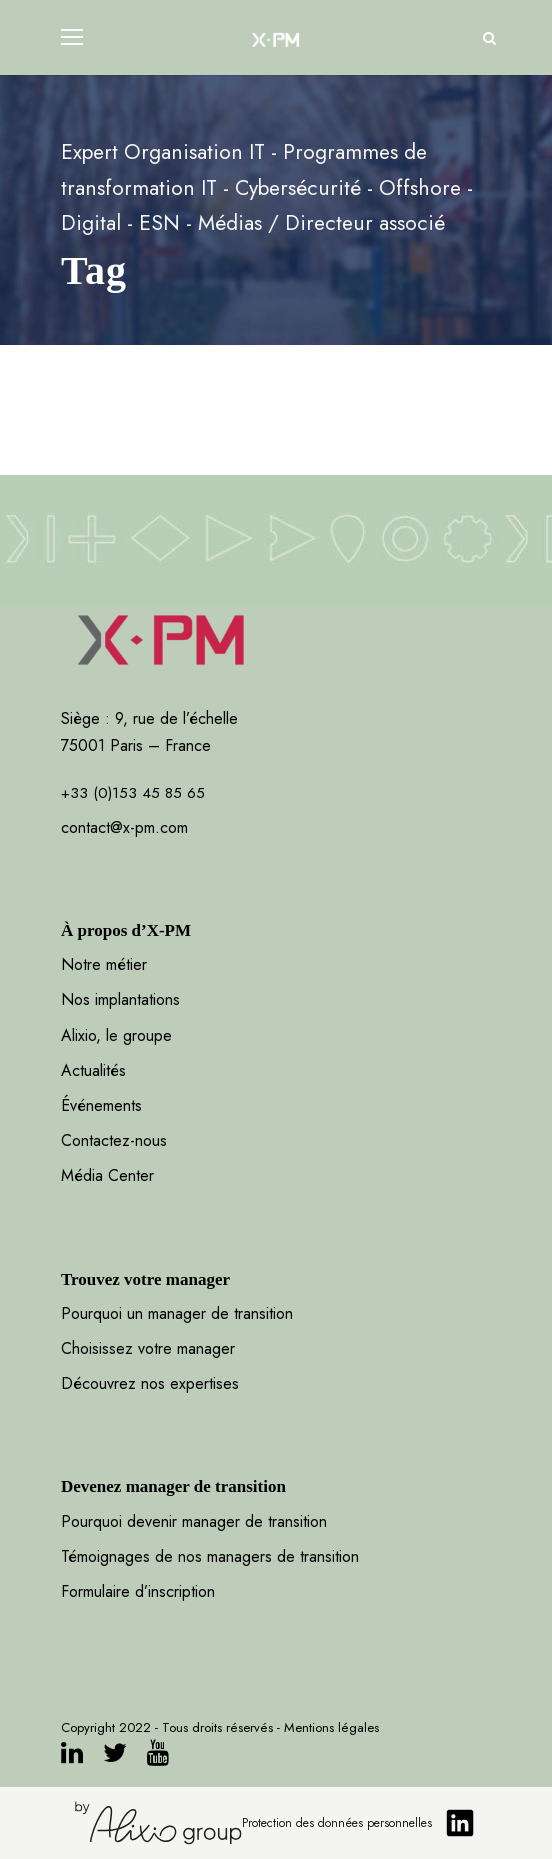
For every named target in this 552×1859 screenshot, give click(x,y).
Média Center (107, 1175)
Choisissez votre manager (148, 1348)
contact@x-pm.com (124, 827)
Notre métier (104, 964)
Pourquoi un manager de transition (177, 1313)
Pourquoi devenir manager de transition (196, 1521)
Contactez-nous (114, 1140)
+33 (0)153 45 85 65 (133, 793)
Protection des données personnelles (337, 1823)
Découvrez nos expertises (150, 1383)
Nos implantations (120, 999)
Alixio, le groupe (116, 1035)
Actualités (93, 1070)
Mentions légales (331, 1727)
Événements (101, 1105)
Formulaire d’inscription (138, 1591)
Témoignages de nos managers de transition (210, 1556)
